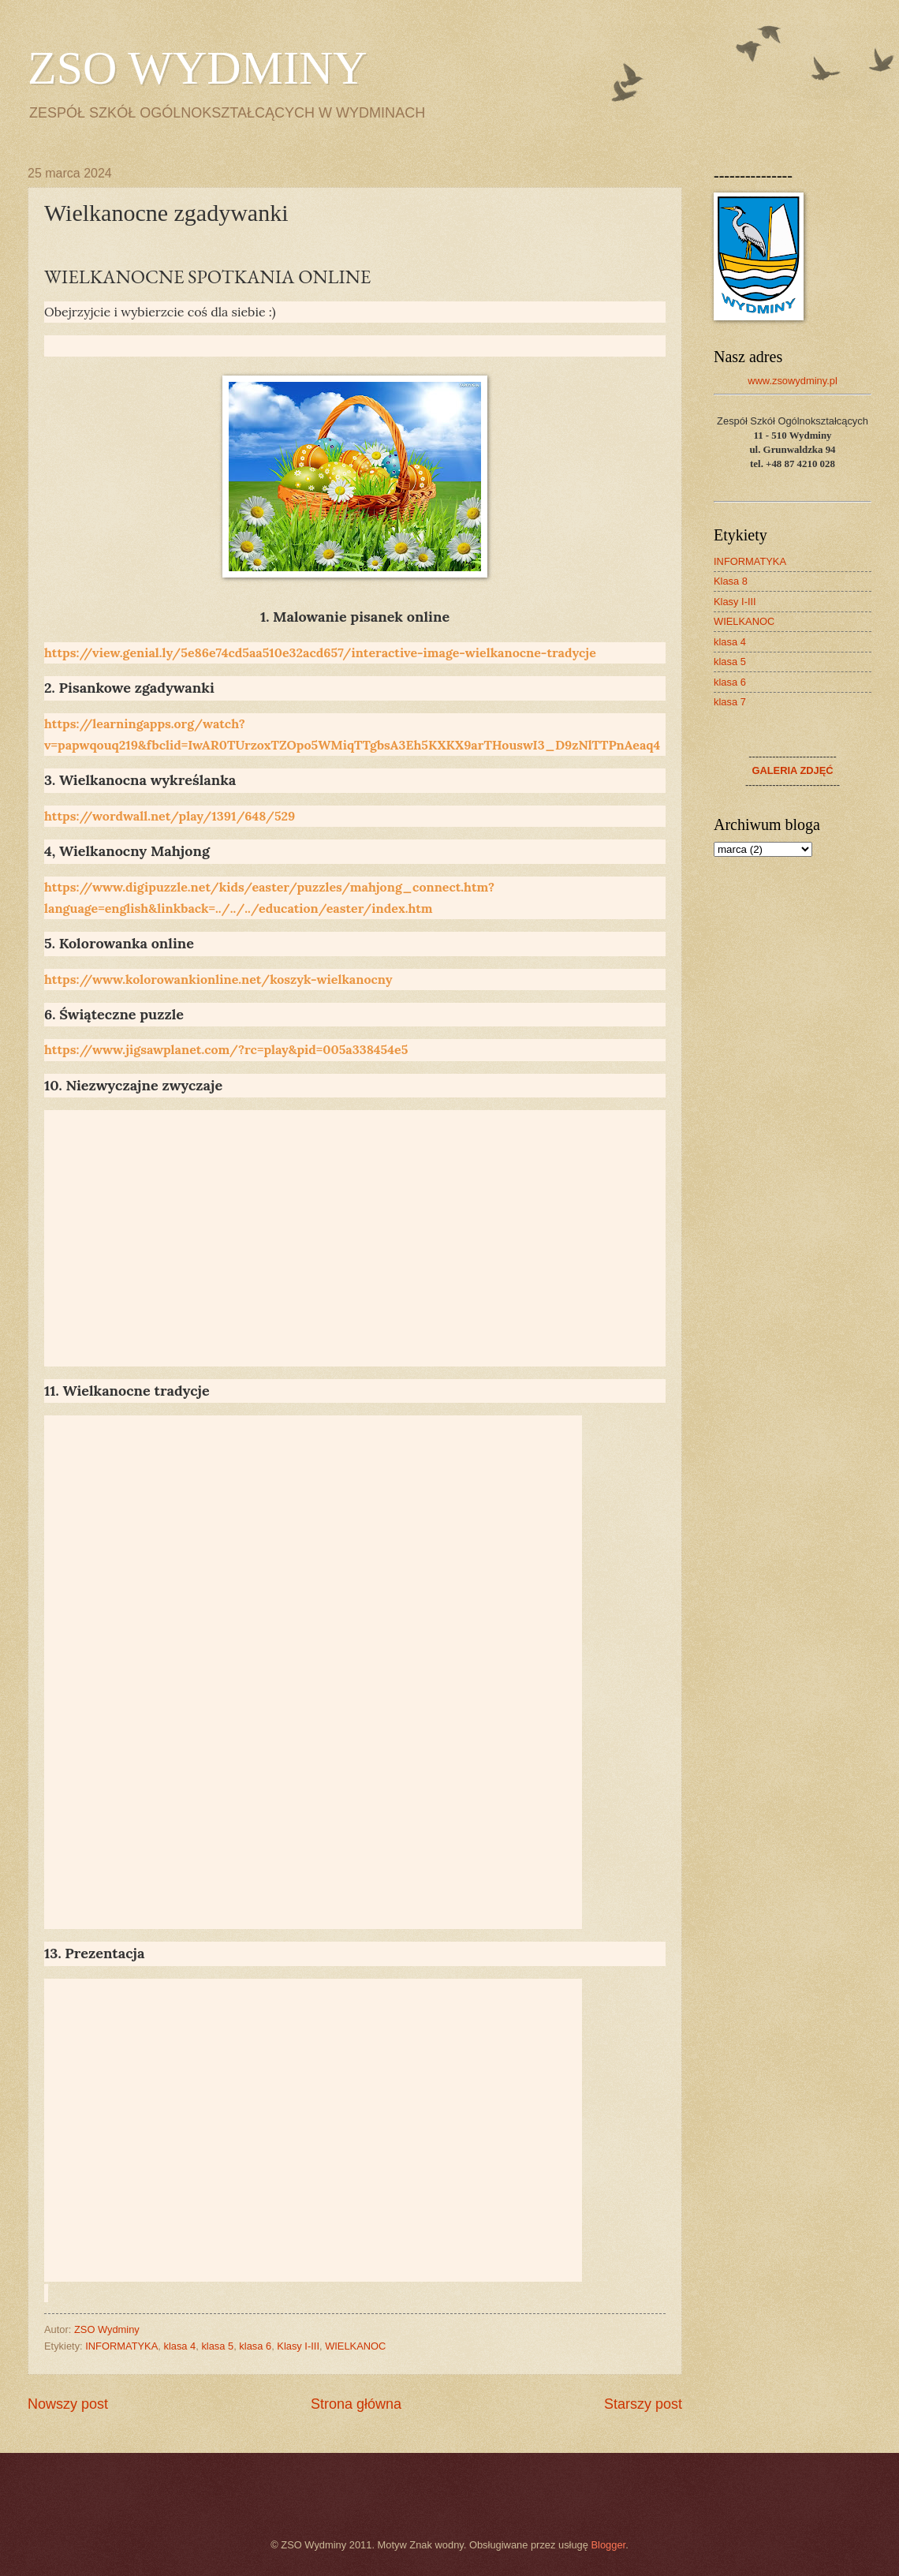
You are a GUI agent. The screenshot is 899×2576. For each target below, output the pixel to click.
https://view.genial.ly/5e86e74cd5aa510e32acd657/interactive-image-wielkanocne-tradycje (320, 652)
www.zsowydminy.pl (792, 381)
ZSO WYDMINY (197, 68)
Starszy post (643, 2404)
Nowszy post (68, 2404)
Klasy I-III (298, 2346)
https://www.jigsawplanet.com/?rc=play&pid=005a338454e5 (226, 1049)
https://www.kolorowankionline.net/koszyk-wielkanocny (218, 979)
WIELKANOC (355, 2346)
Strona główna (356, 2404)
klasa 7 (730, 702)
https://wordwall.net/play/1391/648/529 (169, 816)
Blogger (608, 2545)
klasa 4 (179, 2346)
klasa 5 (217, 2346)
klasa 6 (255, 2346)
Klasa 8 (731, 581)
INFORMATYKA (121, 2346)
